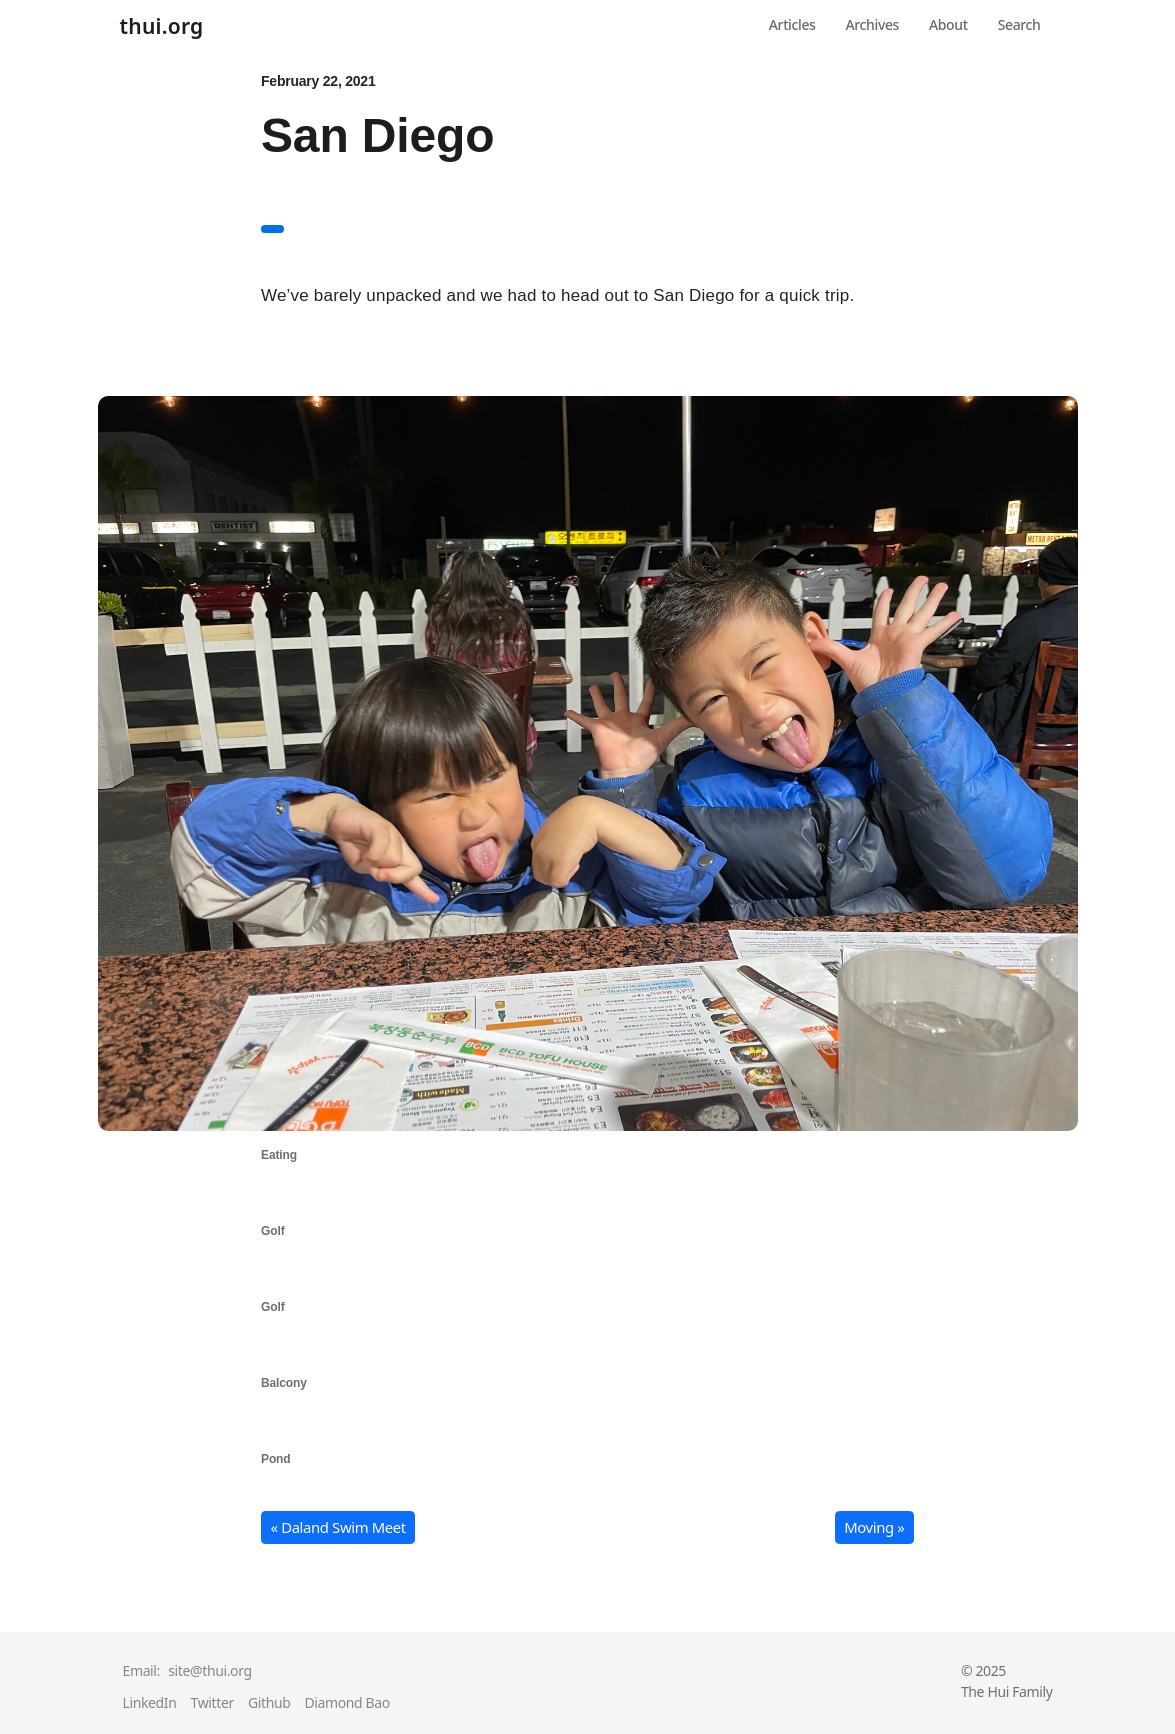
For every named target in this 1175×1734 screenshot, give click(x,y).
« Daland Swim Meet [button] (338, 1527)
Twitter (212, 1702)
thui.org (162, 27)
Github (269, 1702)
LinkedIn (150, 1702)
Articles (792, 24)
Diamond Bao (346, 1702)
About (948, 24)
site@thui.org (209, 1670)
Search (1019, 24)
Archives (872, 24)
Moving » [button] (874, 1527)
